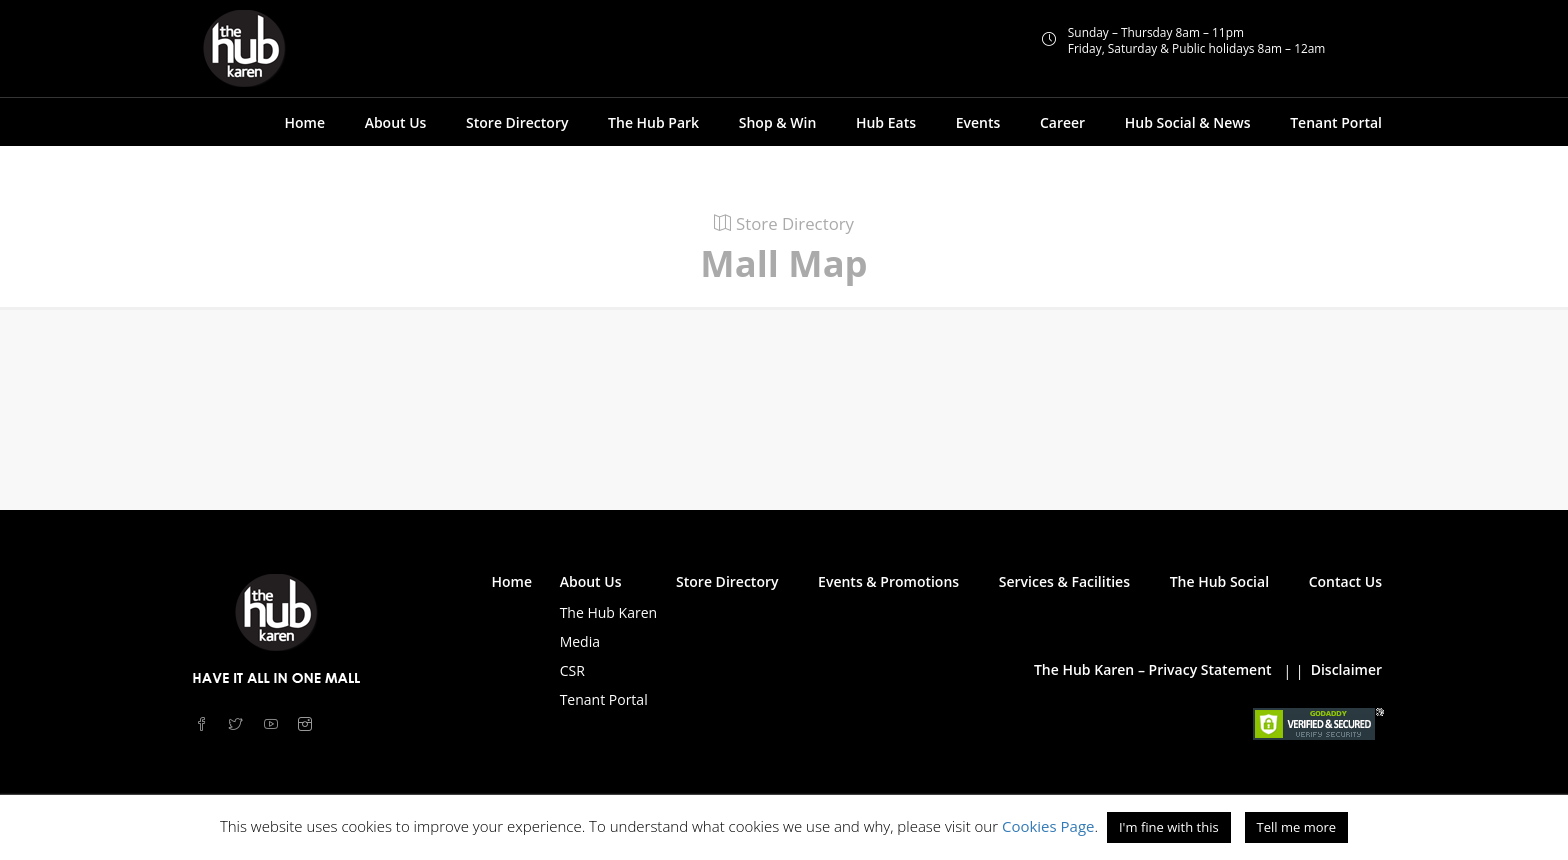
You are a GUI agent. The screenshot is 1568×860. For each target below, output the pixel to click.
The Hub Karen (608, 612)
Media (580, 641)
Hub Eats (886, 122)
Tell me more (1297, 827)
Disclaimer (1346, 669)
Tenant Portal (1336, 122)
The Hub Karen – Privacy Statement (1153, 669)
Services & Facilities (1064, 581)
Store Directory (517, 122)
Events (978, 122)
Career (1062, 122)
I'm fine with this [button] (1169, 827)
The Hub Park (653, 122)
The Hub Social (1219, 581)
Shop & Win (778, 122)
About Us (396, 122)
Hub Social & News (1188, 122)
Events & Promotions (888, 581)
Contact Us (1345, 581)
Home (304, 122)
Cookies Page (1048, 826)
